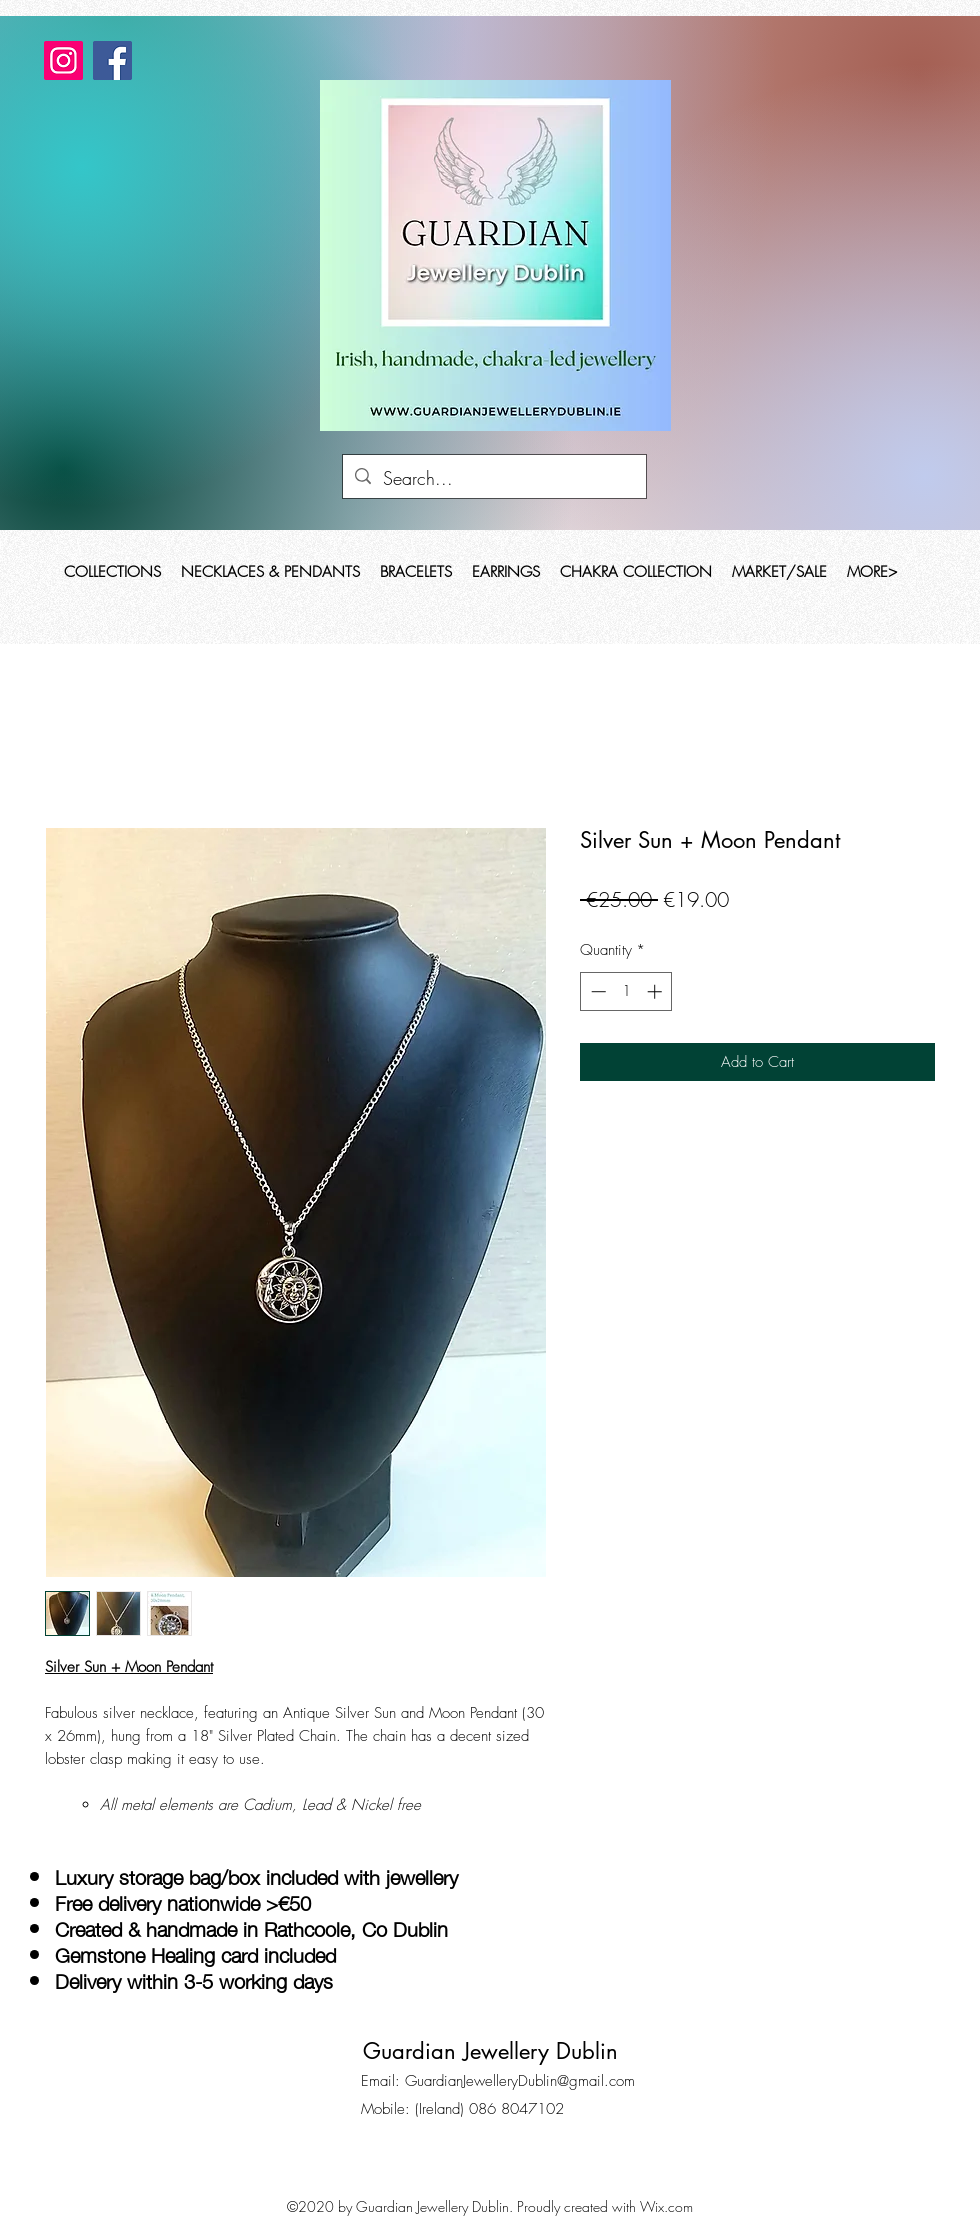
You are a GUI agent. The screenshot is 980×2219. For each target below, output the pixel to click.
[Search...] (493, 479)
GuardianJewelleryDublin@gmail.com (520, 2081)
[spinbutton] (626, 991)
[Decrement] (596, 991)
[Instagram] (63, 60)
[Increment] (656, 991)
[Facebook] (112, 60)
